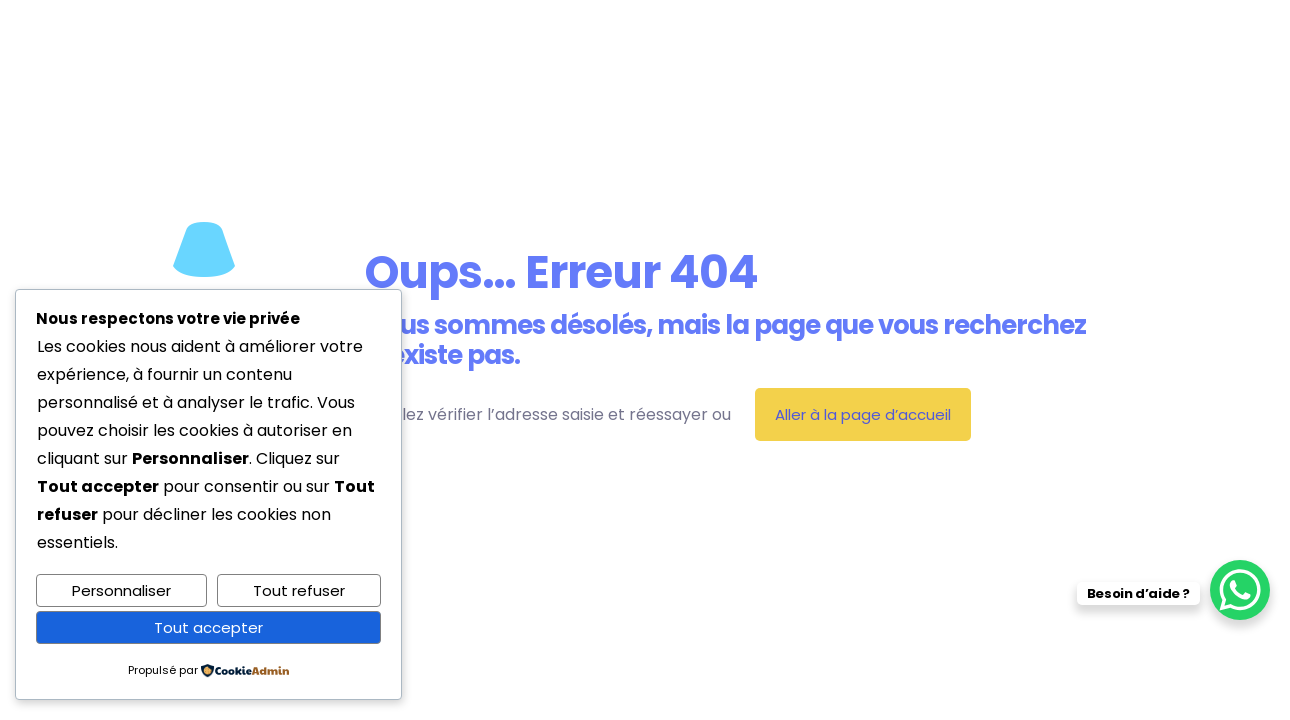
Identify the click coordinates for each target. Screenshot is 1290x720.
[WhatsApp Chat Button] (1240, 590)
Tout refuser (299, 590)
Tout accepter (208, 627)
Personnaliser (121, 590)
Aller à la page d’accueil (863, 414)
